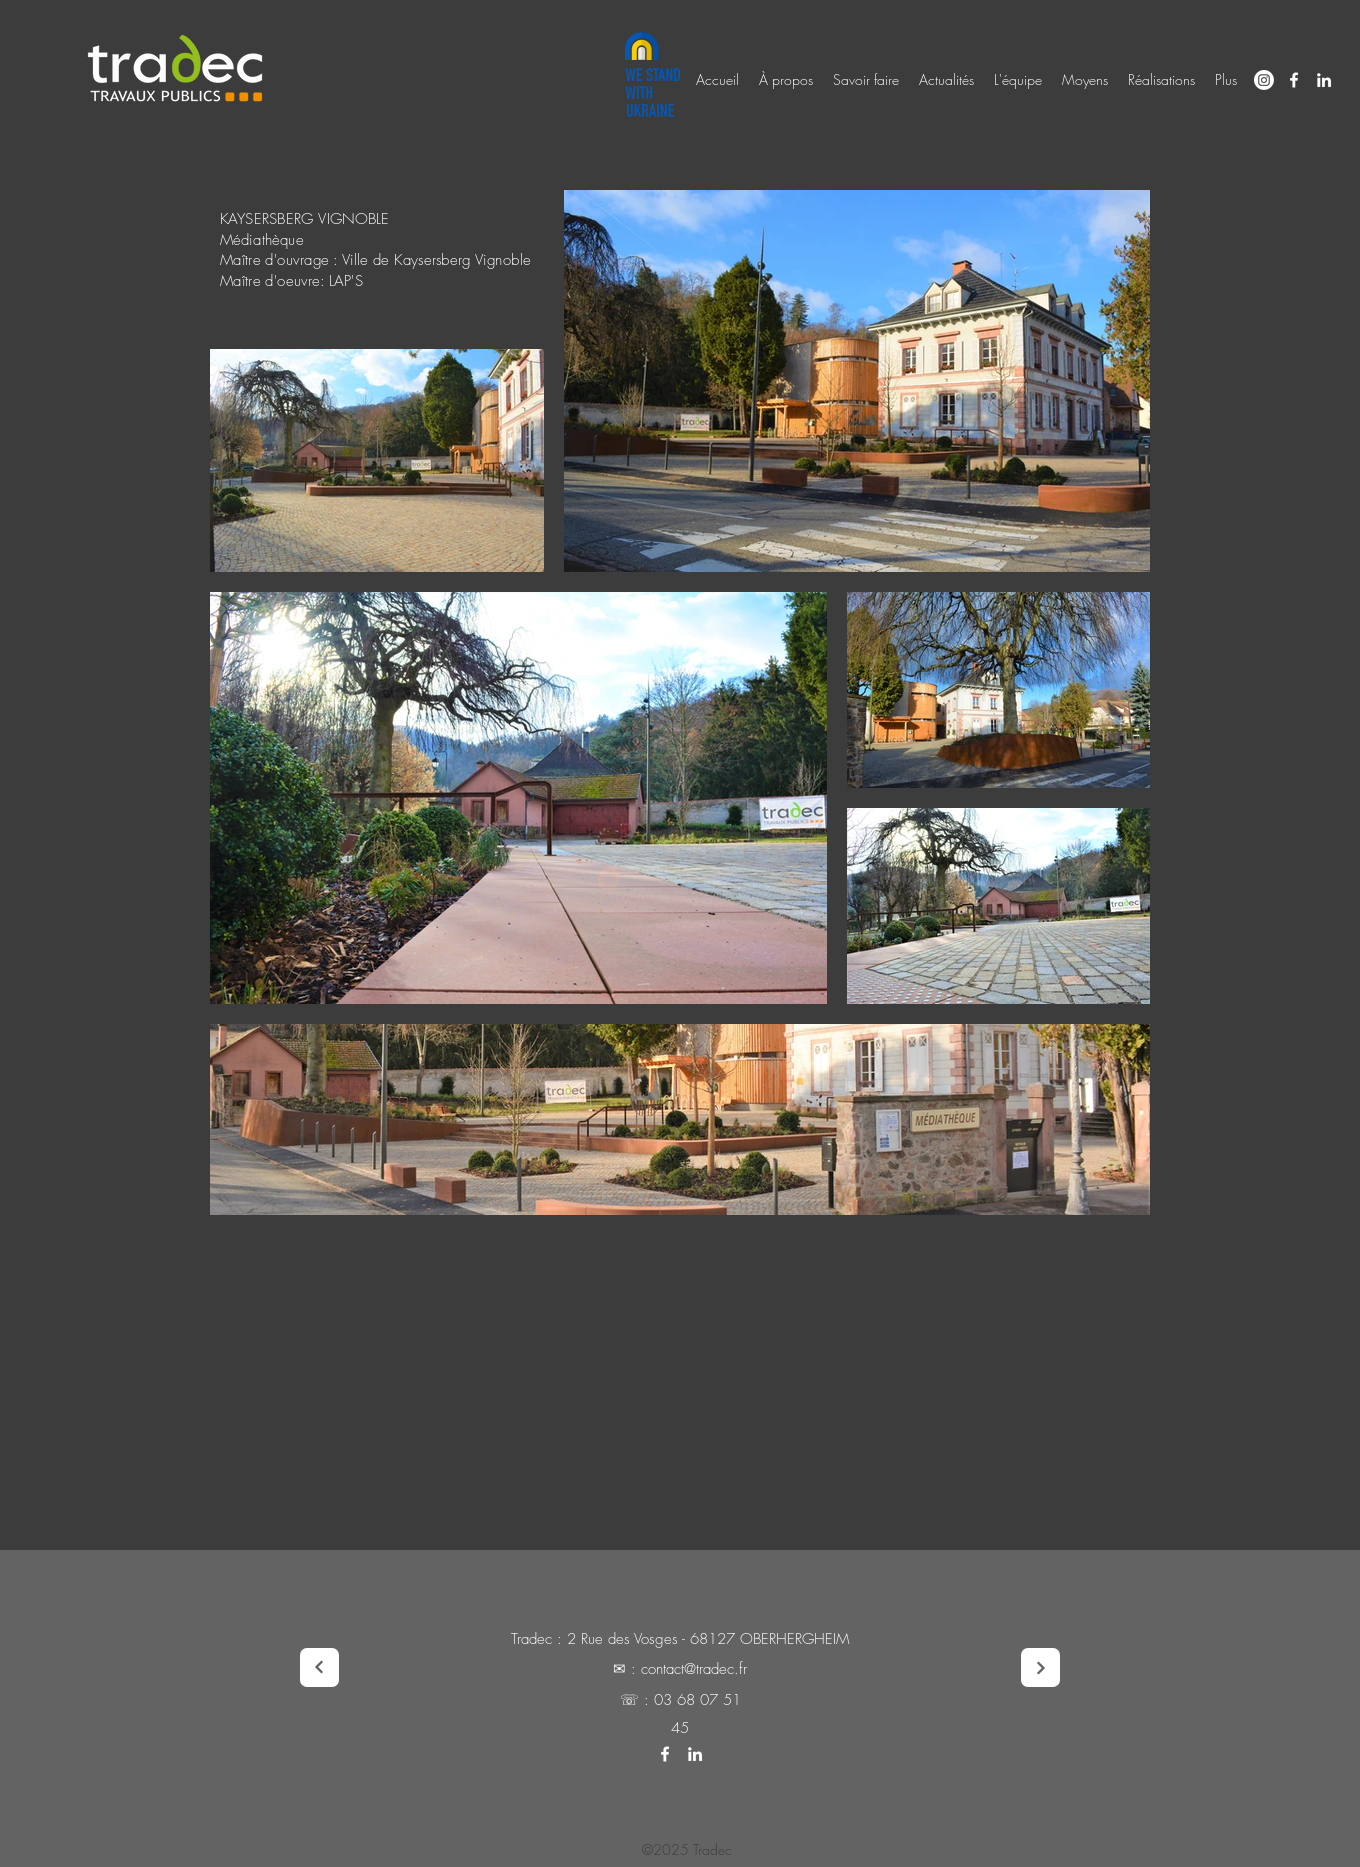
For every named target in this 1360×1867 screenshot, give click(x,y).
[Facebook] (1294, 80)
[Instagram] (1264, 80)
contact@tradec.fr (694, 1669)
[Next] (319, 1667)
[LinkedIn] (1324, 80)
